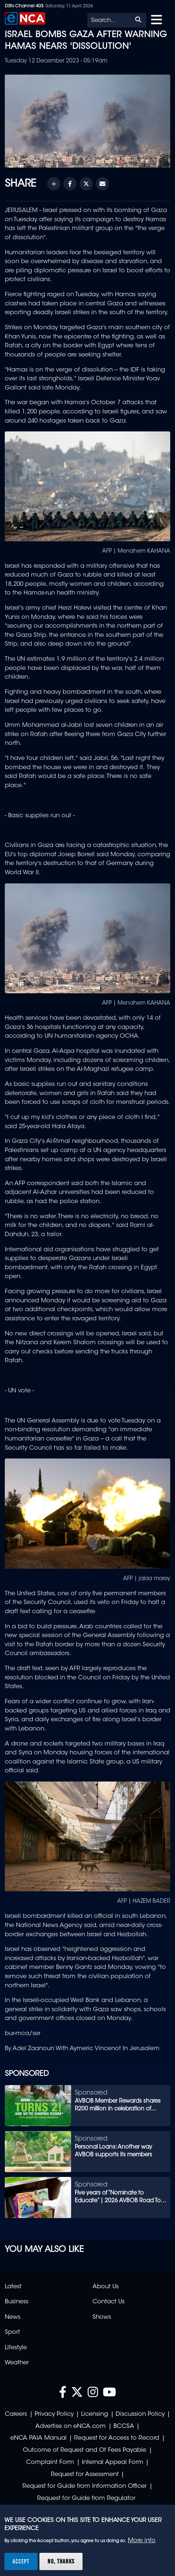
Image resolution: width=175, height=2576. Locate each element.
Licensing (94, 2414)
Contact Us (108, 2302)
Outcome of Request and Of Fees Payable (84, 2450)
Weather (17, 2363)
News (12, 2317)
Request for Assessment (85, 2475)
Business (16, 2302)
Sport (12, 2332)
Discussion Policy (140, 2414)
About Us (105, 2287)
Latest (13, 2287)
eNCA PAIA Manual (38, 2438)
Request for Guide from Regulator (86, 2498)
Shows (101, 2317)
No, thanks (61, 2561)
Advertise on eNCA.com (70, 2426)
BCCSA (123, 2426)
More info (141, 2541)
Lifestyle (16, 2348)
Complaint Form (50, 2462)
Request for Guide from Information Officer (84, 2486)
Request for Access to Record (116, 2438)
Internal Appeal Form (112, 2462)
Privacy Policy (54, 2414)
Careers (16, 2414)
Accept (21, 2561)
